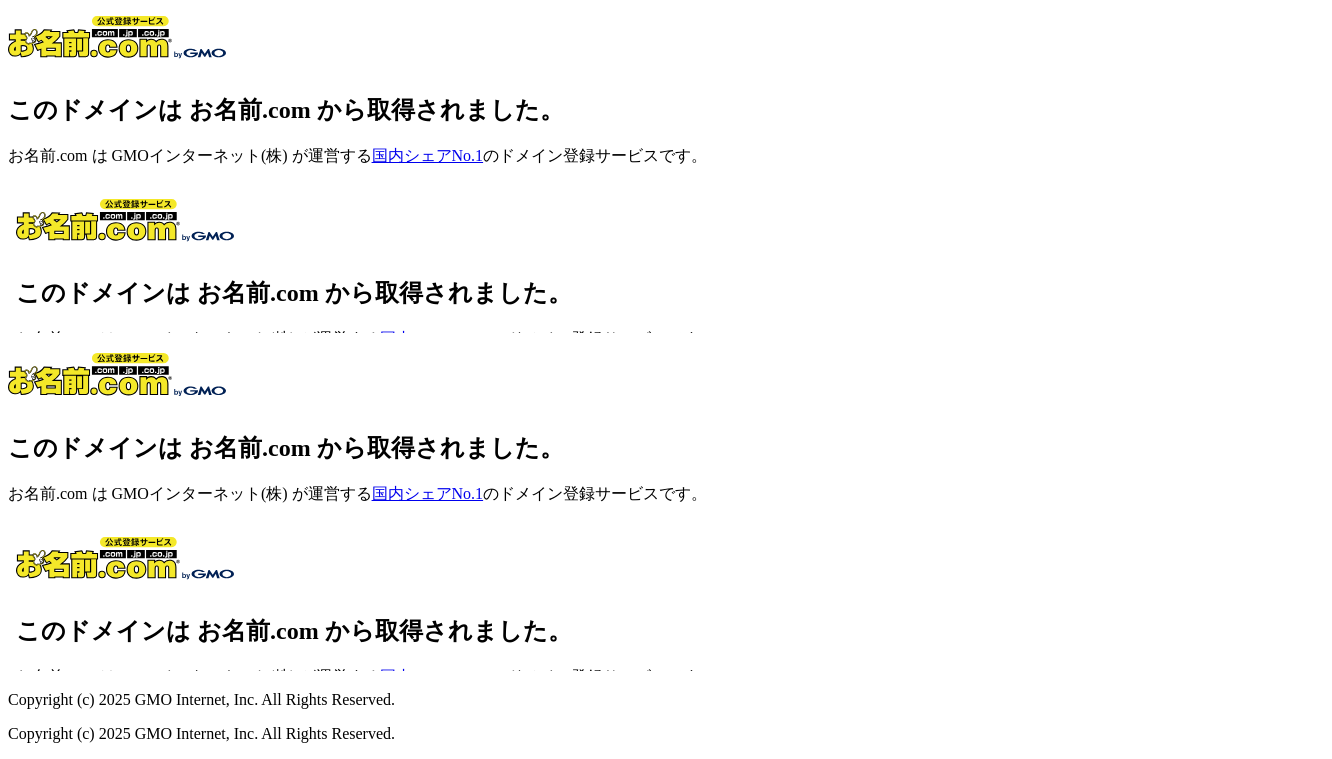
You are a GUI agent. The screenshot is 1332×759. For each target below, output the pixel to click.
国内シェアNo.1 (428, 155)
